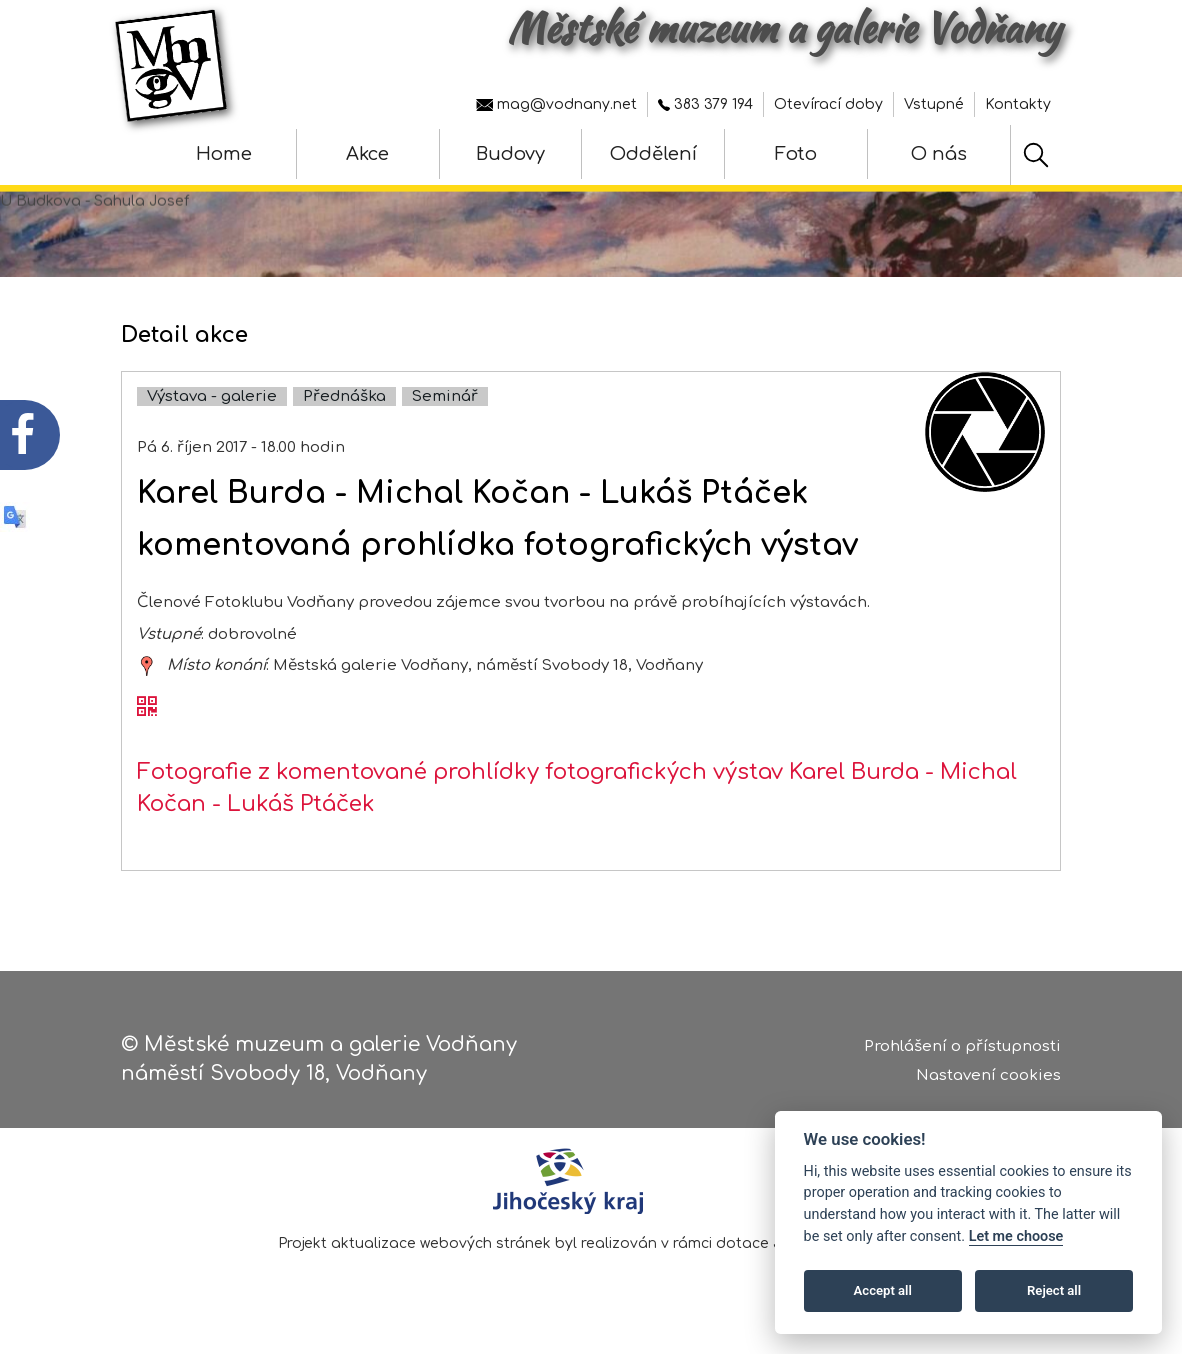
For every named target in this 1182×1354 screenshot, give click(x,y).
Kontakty (1018, 104)
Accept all (883, 1290)
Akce (367, 154)
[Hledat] (1036, 155)
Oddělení (653, 154)
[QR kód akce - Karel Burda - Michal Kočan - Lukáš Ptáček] (147, 712)
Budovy (510, 154)
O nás (939, 154)
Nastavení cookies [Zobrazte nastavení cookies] (988, 1075)
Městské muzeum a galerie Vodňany (784, 28)
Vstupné (934, 104)
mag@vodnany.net (556, 104)
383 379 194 (705, 104)
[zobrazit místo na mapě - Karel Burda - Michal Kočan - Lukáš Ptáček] (147, 669)
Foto (796, 154)
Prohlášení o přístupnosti (962, 1047)
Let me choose (1016, 1236)
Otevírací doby (828, 104)
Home (224, 154)
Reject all (1054, 1290)
